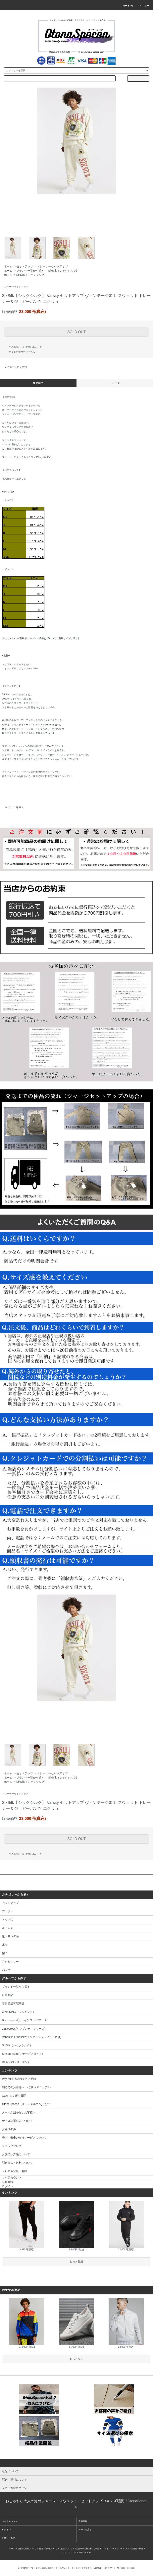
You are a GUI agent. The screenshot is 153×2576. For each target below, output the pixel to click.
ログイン (7, 2186)
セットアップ (24, 266)
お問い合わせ (8, 2538)
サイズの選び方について (17, 2120)
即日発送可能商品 (76, 2003)
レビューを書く (12, 807)
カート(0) (125, 5)
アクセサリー (76, 1962)
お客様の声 (9, 2129)
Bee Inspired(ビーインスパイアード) (76, 2020)
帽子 (76, 1953)
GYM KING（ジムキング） (76, 2012)
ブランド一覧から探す (30, 270)
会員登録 (7, 2181)
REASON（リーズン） (76, 2062)
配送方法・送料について (17, 2162)
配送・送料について (48, 2548)
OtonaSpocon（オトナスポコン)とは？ (26, 2104)
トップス (76, 1920)
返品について (66, 2548)
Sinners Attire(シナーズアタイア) (76, 2054)
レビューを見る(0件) (13, 366)
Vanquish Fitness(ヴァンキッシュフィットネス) (76, 2037)
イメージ (115, 383)
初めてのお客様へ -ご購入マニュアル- (26, 2087)
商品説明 (38, 383)
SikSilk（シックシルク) (62, 270)
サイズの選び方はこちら (19, 352)
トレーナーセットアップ (52, 266)
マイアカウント (12, 2177)
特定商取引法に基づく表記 (87, 2548)
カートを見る (85, 2529)
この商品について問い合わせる (23, 347)
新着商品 (76, 1995)
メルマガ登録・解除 (14, 2171)
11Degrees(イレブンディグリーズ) (76, 2029)
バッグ (76, 1970)
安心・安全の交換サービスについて (24, 2137)
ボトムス (76, 1928)
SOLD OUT (76, 332)
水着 (76, 1945)
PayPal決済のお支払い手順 (19, 2078)
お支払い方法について (16, 2154)
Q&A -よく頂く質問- (14, 2095)
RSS (81, 2552)
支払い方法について (27, 2548)
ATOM (88, 2552)
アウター (76, 1911)
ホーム (8, 266)
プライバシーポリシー (112, 2548)
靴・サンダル (76, 1936)
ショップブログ (12, 2146)
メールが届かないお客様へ (18, 2112)
